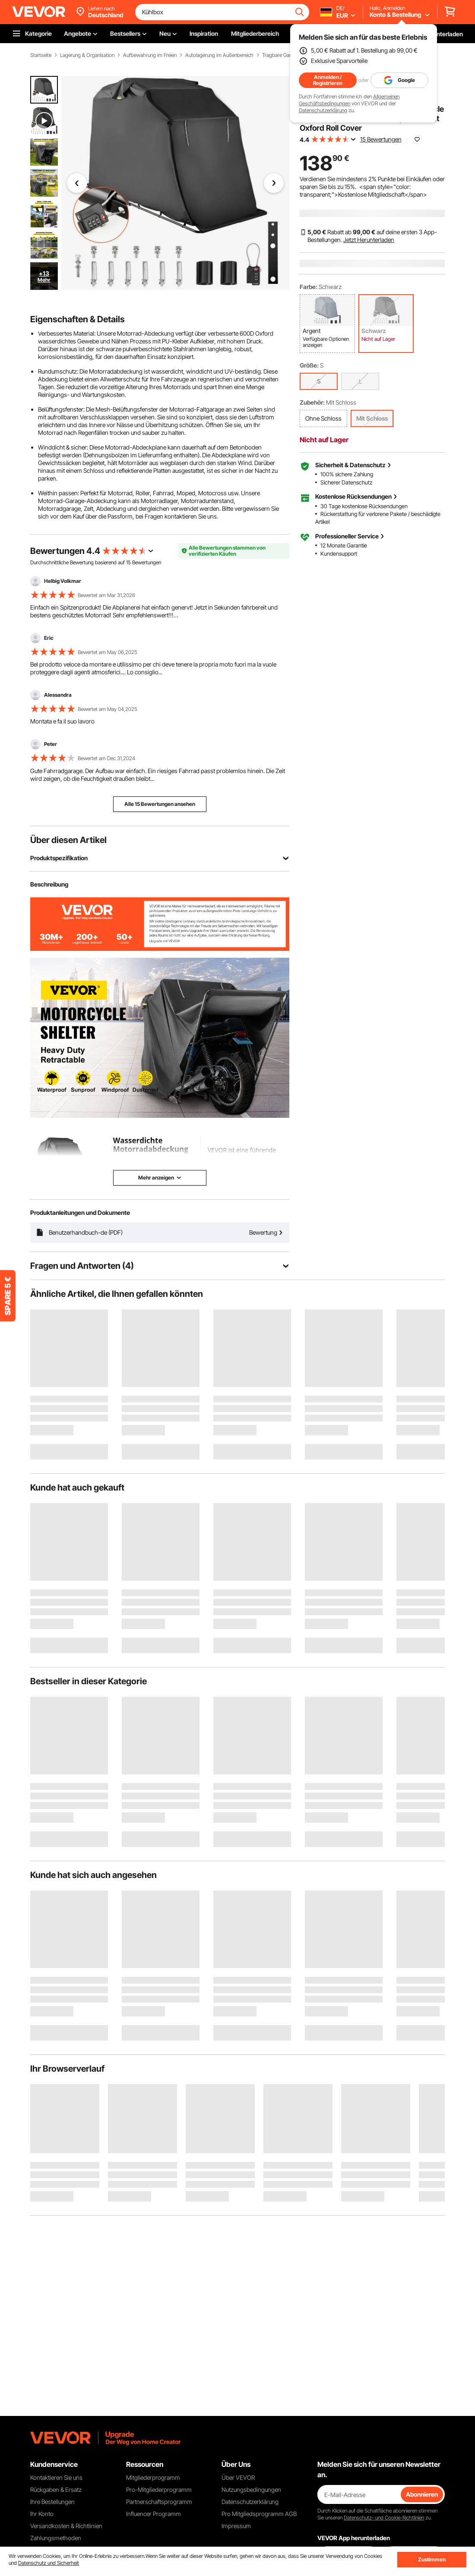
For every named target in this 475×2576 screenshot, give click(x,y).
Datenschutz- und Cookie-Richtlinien (384, 2517)
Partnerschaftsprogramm (159, 2501)
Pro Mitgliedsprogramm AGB (259, 2513)
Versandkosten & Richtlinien (66, 2525)
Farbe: (308, 286)
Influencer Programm (153, 2513)
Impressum (236, 2525)
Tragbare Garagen (282, 55)
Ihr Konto (42, 2513)
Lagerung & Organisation (87, 55)
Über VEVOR (238, 2477)
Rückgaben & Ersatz (56, 2489)
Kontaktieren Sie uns (56, 2477)
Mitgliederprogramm (153, 2477)
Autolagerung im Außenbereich (219, 55)
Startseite (40, 55)
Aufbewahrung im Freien (150, 55)
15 (128, 562)
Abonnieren (422, 2494)
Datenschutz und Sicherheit (48, 2563)
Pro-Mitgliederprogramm (159, 2489)
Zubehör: (312, 402)
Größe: (309, 365)
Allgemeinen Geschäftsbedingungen (349, 100)
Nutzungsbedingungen (251, 2489)
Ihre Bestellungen (52, 2501)
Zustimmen (432, 2559)
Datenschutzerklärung (323, 110)
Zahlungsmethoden (55, 2537)
